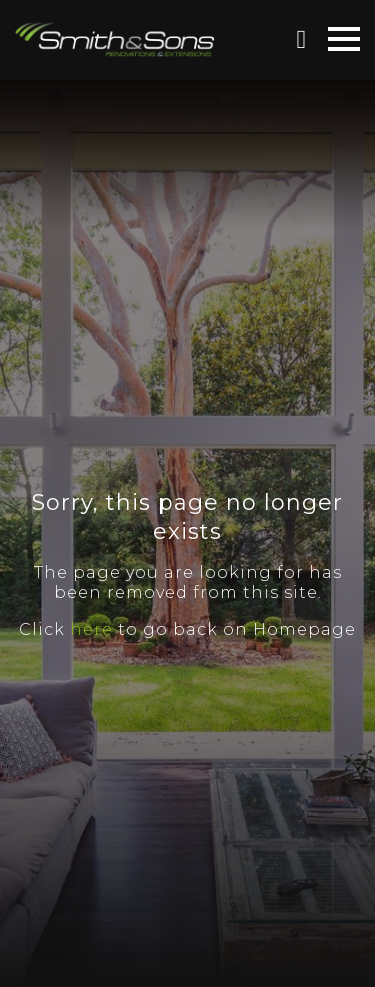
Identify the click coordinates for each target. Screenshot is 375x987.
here (91, 629)
